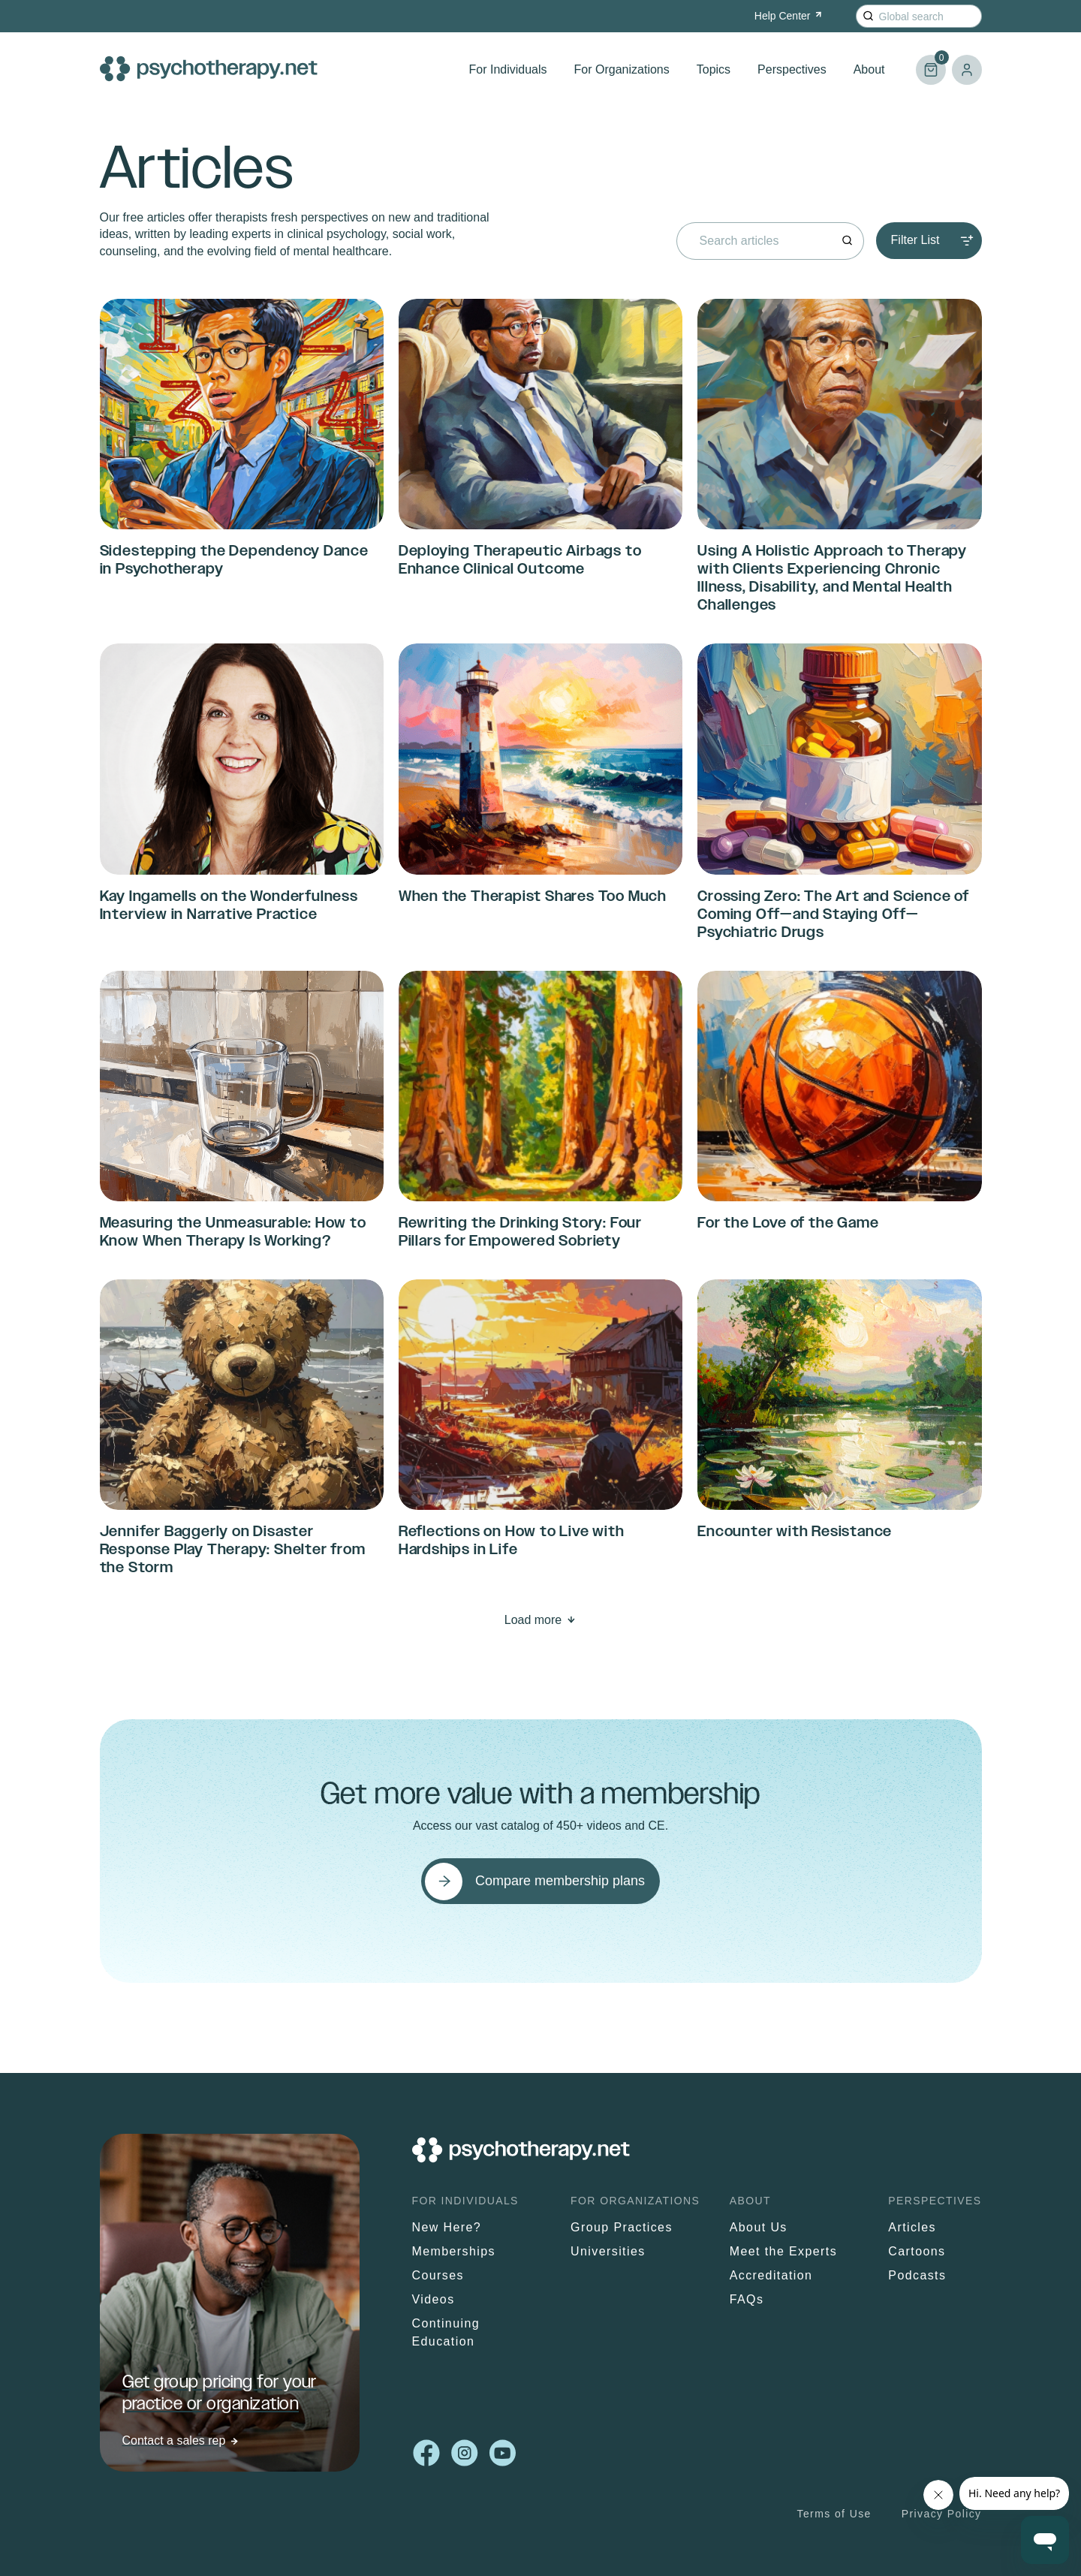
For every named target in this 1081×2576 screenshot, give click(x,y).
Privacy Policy (942, 2514)
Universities (608, 2251)
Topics (713, 69)
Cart (931, 63)
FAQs (747, 2299)
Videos (433, 2299)
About (869, 69)
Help (789, 16)
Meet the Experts (783, 2251)
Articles (912, 2227)
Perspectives (792, 69)
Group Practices (622, 2227)
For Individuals (508, 69)
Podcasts (917, 2275)
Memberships (453, 2251)
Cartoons (916, 2251)
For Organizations (622, 69)
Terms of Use (834, 2514)
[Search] (868, 16)
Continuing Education (446, 2332)
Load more (533, 1619)
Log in (967, 70)
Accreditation (771, 2275)
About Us (758, 2227)
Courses (438, 2275)
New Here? (447, 2227)
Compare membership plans (560, 1880)
